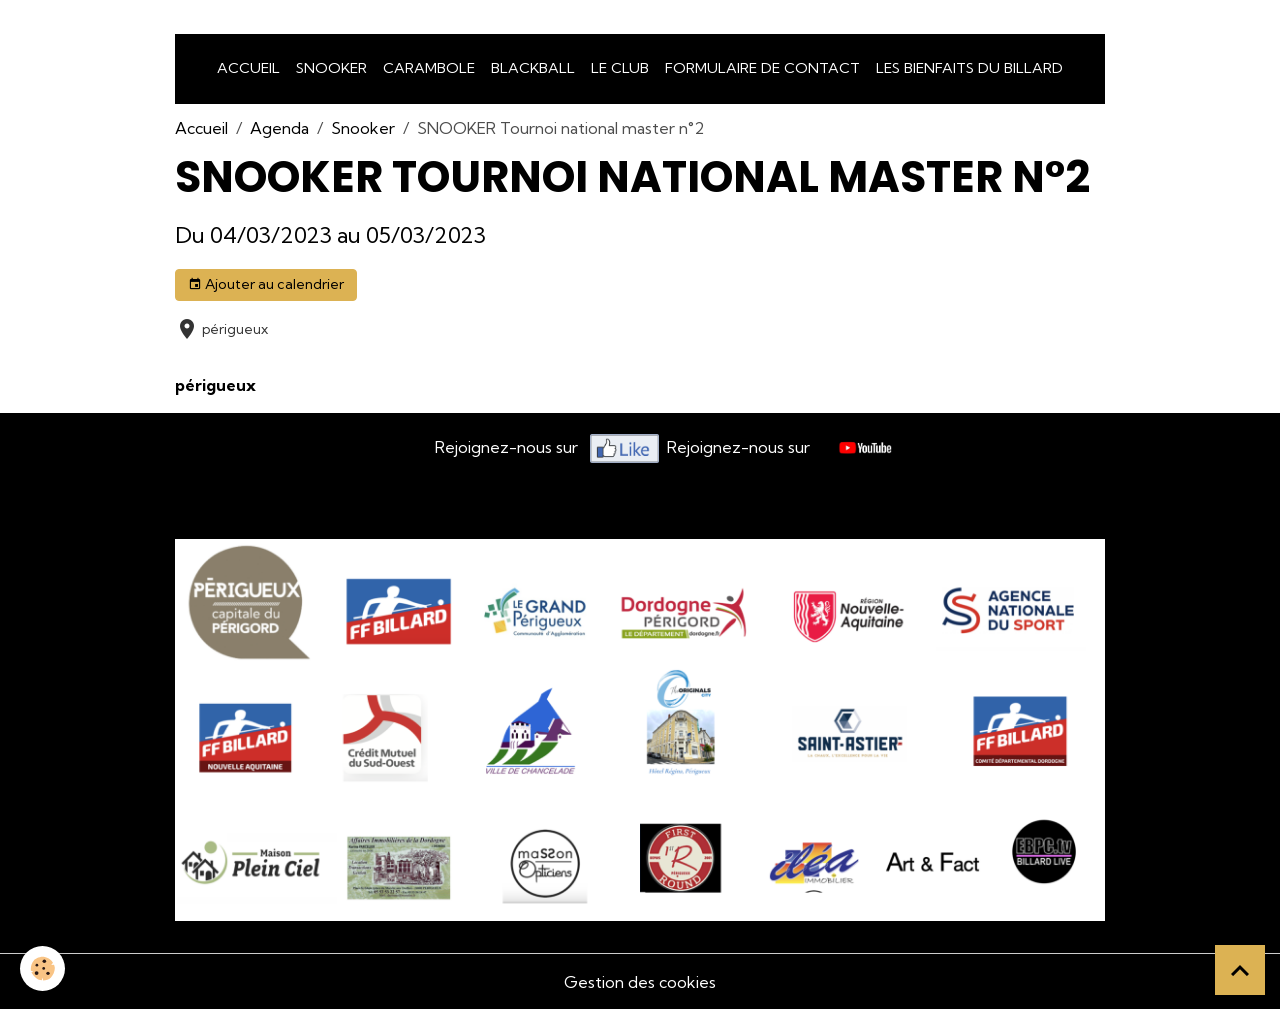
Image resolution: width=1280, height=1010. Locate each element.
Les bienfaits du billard (969, 68)
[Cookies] (42, 968)
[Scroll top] (1240, 970)
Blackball (533, 68)
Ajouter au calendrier (266, 284)
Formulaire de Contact (762, 68)
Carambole (429, 68)
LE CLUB (620, 68)
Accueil (248, 68)
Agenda (279, 128)
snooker (331, 68)
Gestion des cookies (640, 982)
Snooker (363, 128)
